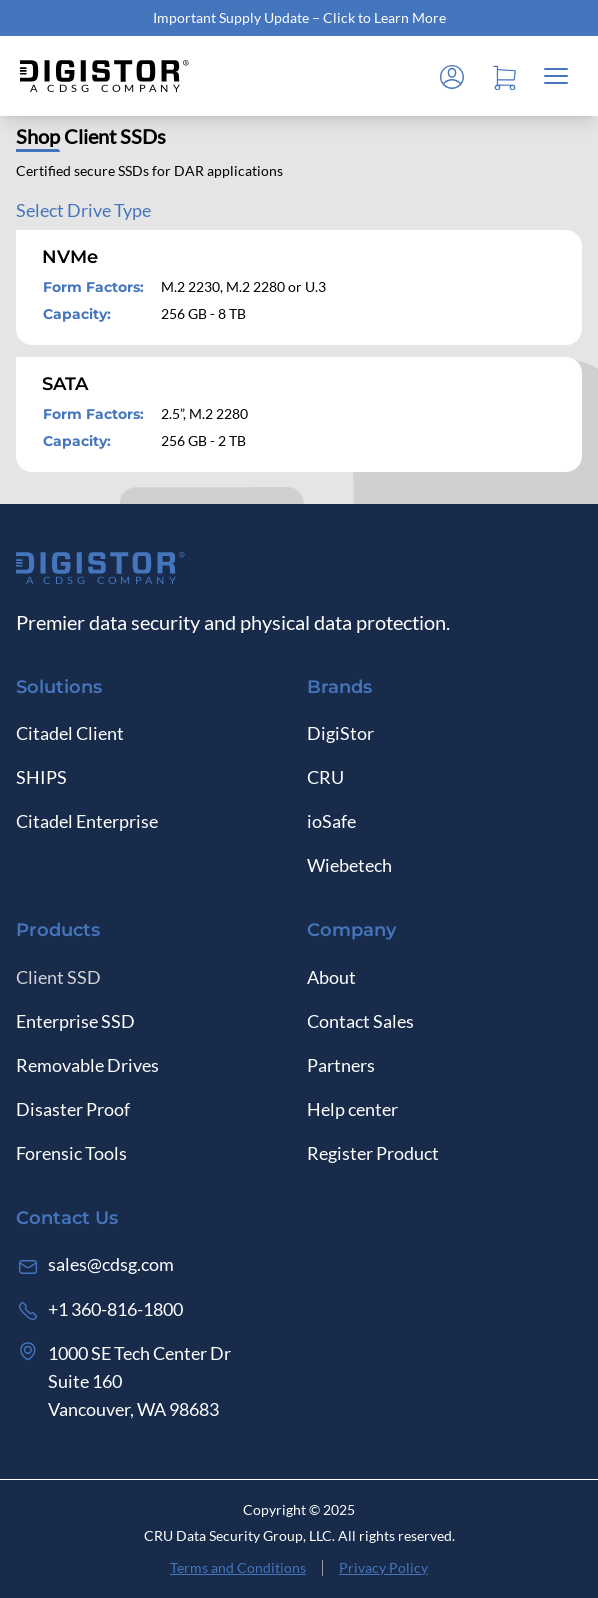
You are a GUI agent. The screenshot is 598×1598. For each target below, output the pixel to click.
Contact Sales (360, 1021)
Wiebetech (349, 865)
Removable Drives (87, 1065)
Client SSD (58, 977)
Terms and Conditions (238, 1567)
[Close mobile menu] (556, 76)
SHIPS (41, 777)
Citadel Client (70, 733)
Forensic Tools (71, 1153)
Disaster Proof (73, 1109)
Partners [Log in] (341, 1065)
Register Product (373, 1153)
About (331, 977)
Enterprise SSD (75, 1021)
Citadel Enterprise (87, 821)
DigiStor (340, 733)
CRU (325, 777)
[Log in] (452, 76)
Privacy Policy (383, 1567)
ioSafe (331, 821)
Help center (352, 1109)
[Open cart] (504, 76)
